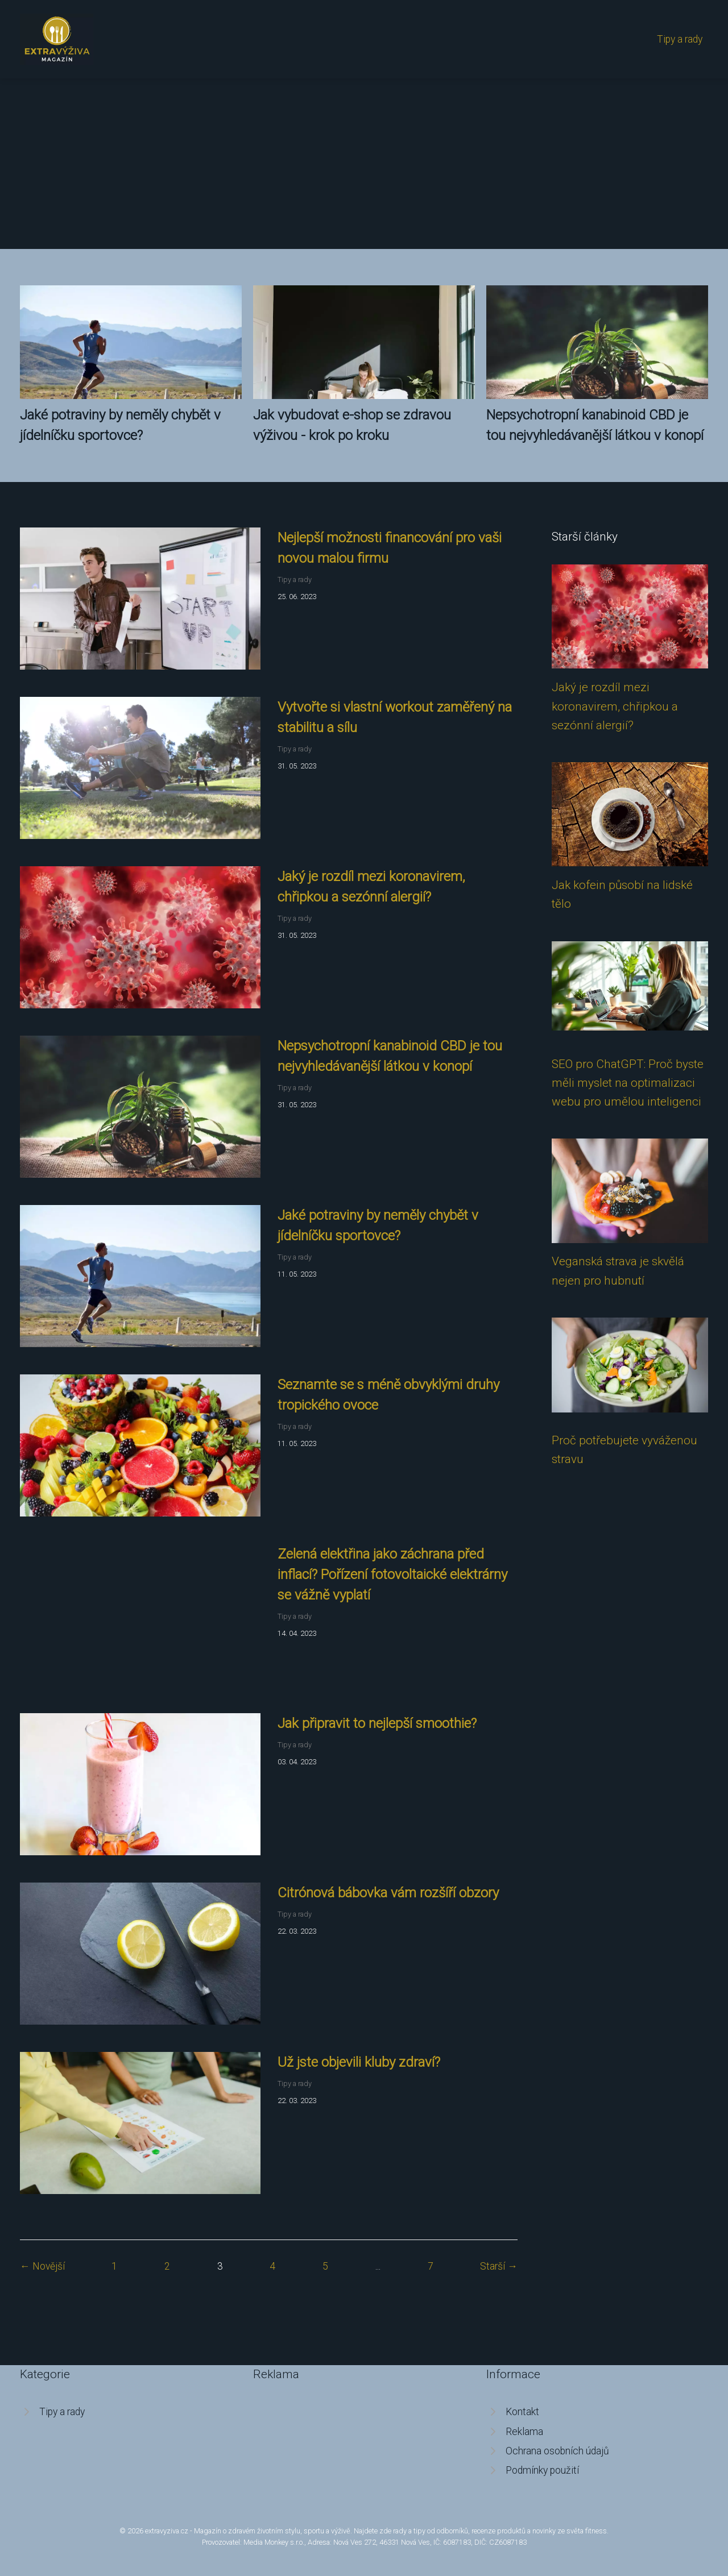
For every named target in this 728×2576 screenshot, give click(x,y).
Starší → (499, 2266)
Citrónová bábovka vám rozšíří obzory (388, 1893)
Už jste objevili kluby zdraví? (359, 2062)
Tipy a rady (679, 39)
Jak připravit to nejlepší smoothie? (377, 1723)
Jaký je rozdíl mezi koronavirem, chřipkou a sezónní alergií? (615, 706)
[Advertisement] (364, 163)
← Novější (42, 2266)
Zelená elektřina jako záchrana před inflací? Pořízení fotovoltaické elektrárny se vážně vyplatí (392, 1574)
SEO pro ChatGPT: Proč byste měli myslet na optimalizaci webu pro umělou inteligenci (628, 1083)
